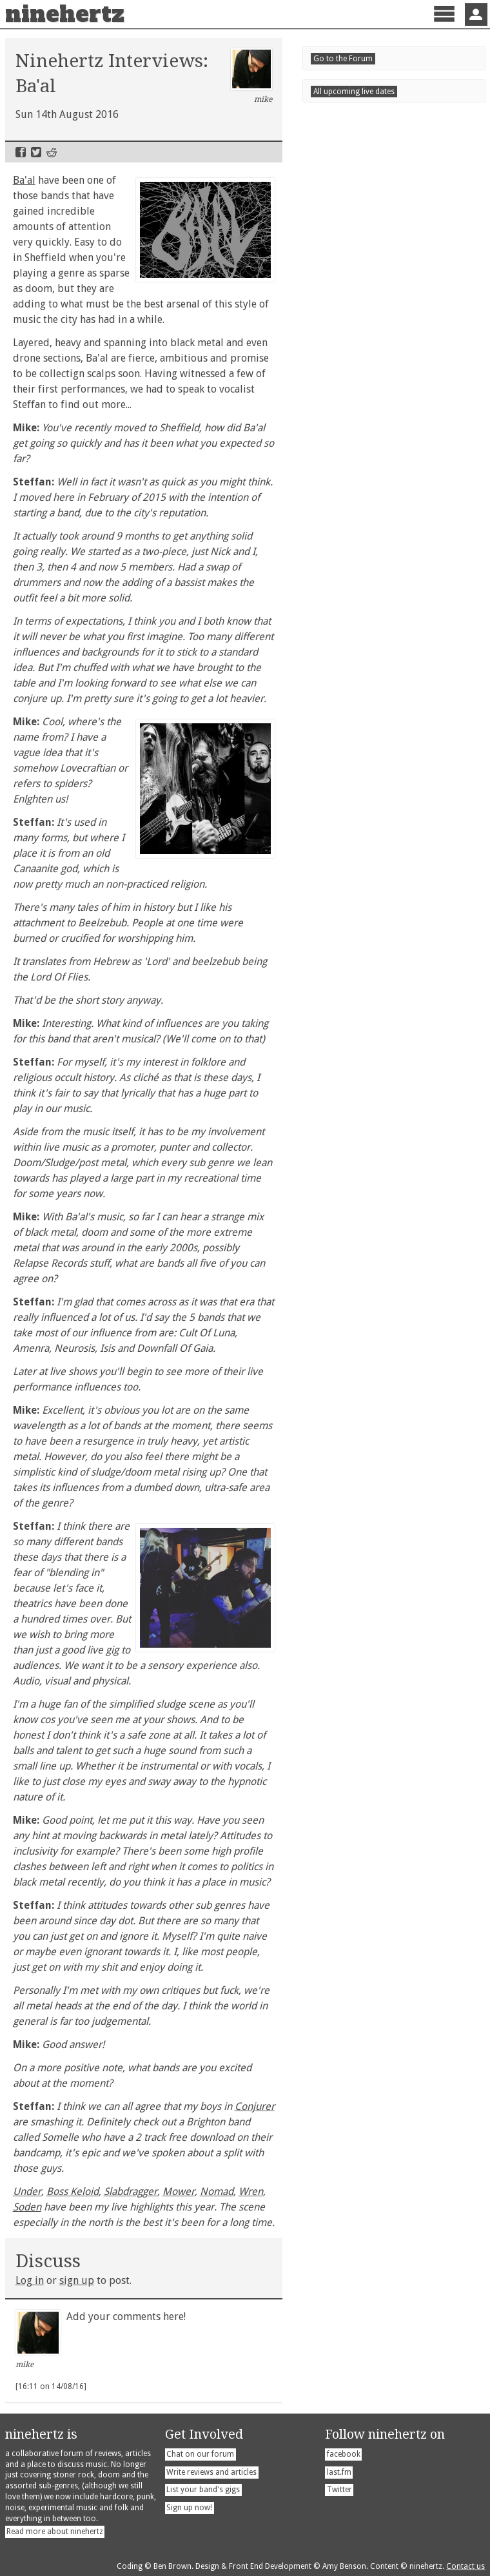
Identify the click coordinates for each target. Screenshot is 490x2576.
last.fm (339, 2472)
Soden (27, 2207)
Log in (29, 2280)
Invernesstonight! (353, 1037)
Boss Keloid (72, 2191)
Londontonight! (360, 1073)
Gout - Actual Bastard (361, 920)
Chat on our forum (200, 2454)
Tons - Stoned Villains (361, 840)
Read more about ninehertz (54, 2531)
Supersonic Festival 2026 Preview (388, 861)
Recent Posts (350, 797)
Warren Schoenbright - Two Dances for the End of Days (392, 950)
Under (27, 2191)
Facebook (20, 152)
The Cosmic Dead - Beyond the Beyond (381, 890)
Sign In (476, 14)
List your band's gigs (203, 2489)
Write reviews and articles (211, 2472)
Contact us (465, 2566)
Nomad (216, 2191)
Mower (178, 2191)
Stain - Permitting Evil (362, 817)
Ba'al (24, 180)
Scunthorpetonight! (370, 1110)
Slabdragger (130, 2191)
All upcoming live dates (354, 1210)
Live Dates (343, 1010)
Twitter (36, 152)
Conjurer (255, 2106)
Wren (251, 2191)
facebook (343, 2454)
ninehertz (64, 14)
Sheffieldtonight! (364, 1183)
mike (252, 76)
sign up (76, 2280)
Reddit (51, 152)
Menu (444, 24)
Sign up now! (189, 2507)
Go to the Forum (343, 976)
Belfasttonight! (362, 1146)
